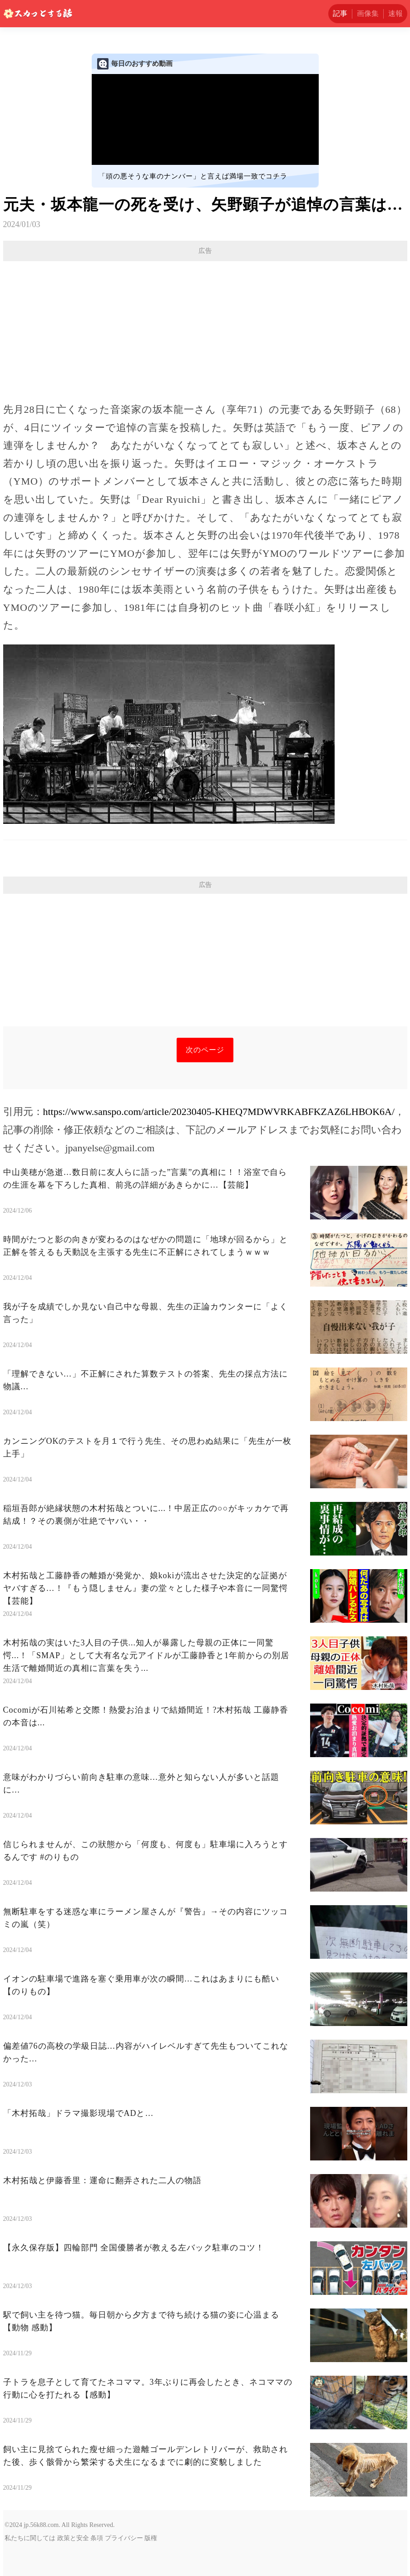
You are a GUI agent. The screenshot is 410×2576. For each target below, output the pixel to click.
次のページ (205, 1050)
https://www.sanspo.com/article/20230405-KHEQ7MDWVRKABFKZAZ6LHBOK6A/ (219, 1111)
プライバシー (124, 2538)
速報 (395, 13)
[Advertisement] (205, 327)
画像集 (368, 13)
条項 (96, 2538)
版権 (150, 2538)
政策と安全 (73, 2538)
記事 (340, 13)
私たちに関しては (30, 2538)
